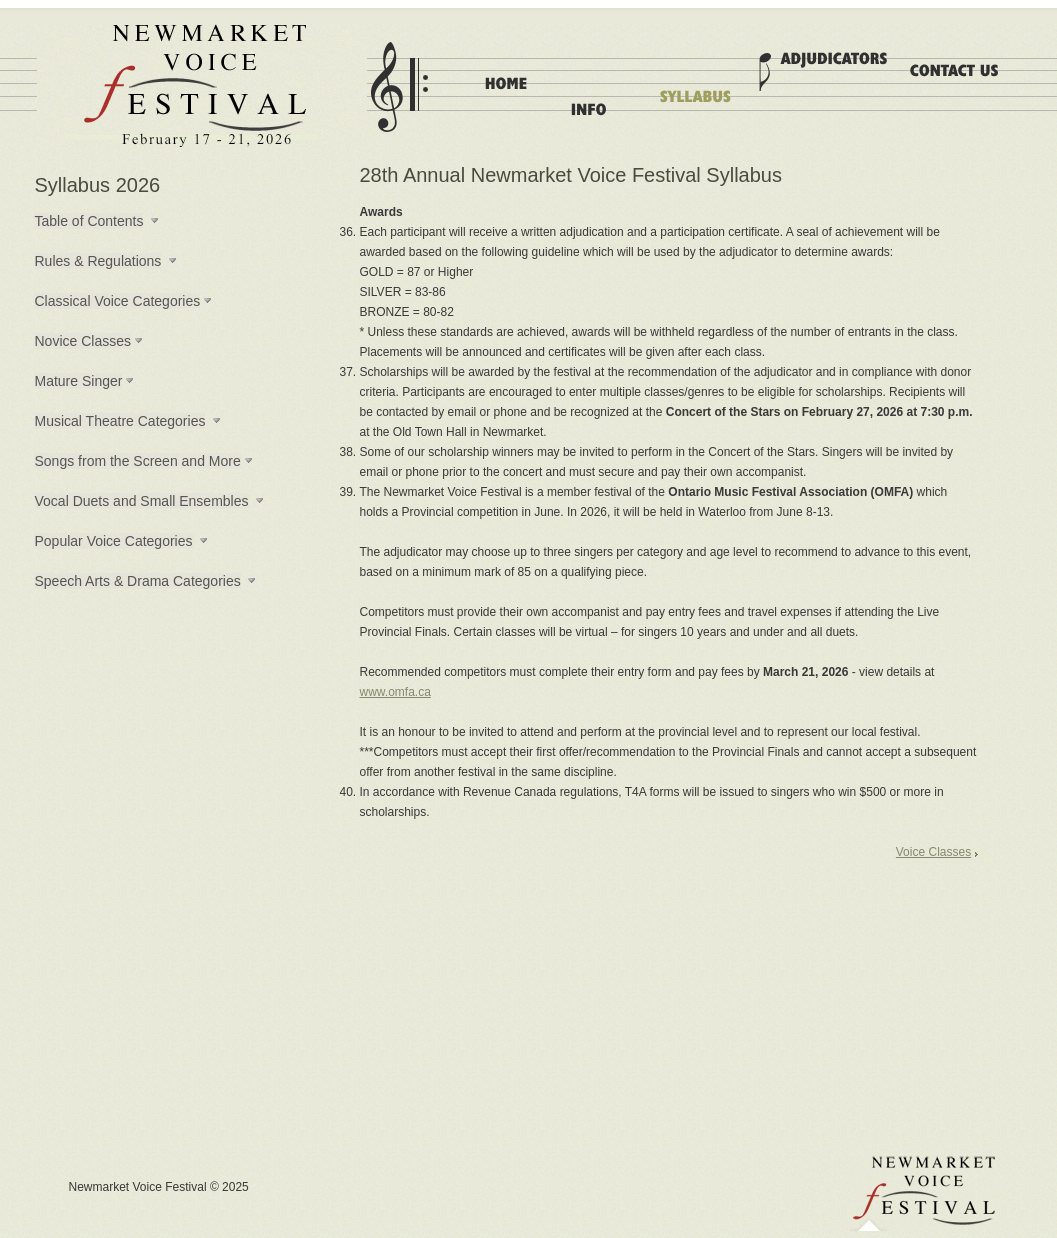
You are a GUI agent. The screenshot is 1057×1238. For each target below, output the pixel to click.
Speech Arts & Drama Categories (138, 581)
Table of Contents (89, 221)
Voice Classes (933, 852)
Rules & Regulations (98, 261)
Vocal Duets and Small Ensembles (142, 501)
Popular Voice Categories (114, 541)
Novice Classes (83, 341)
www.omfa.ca (395, 692)
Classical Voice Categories (118, 301)
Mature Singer (79, 381)
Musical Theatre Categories (120, 421)
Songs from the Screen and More (138, 461)
